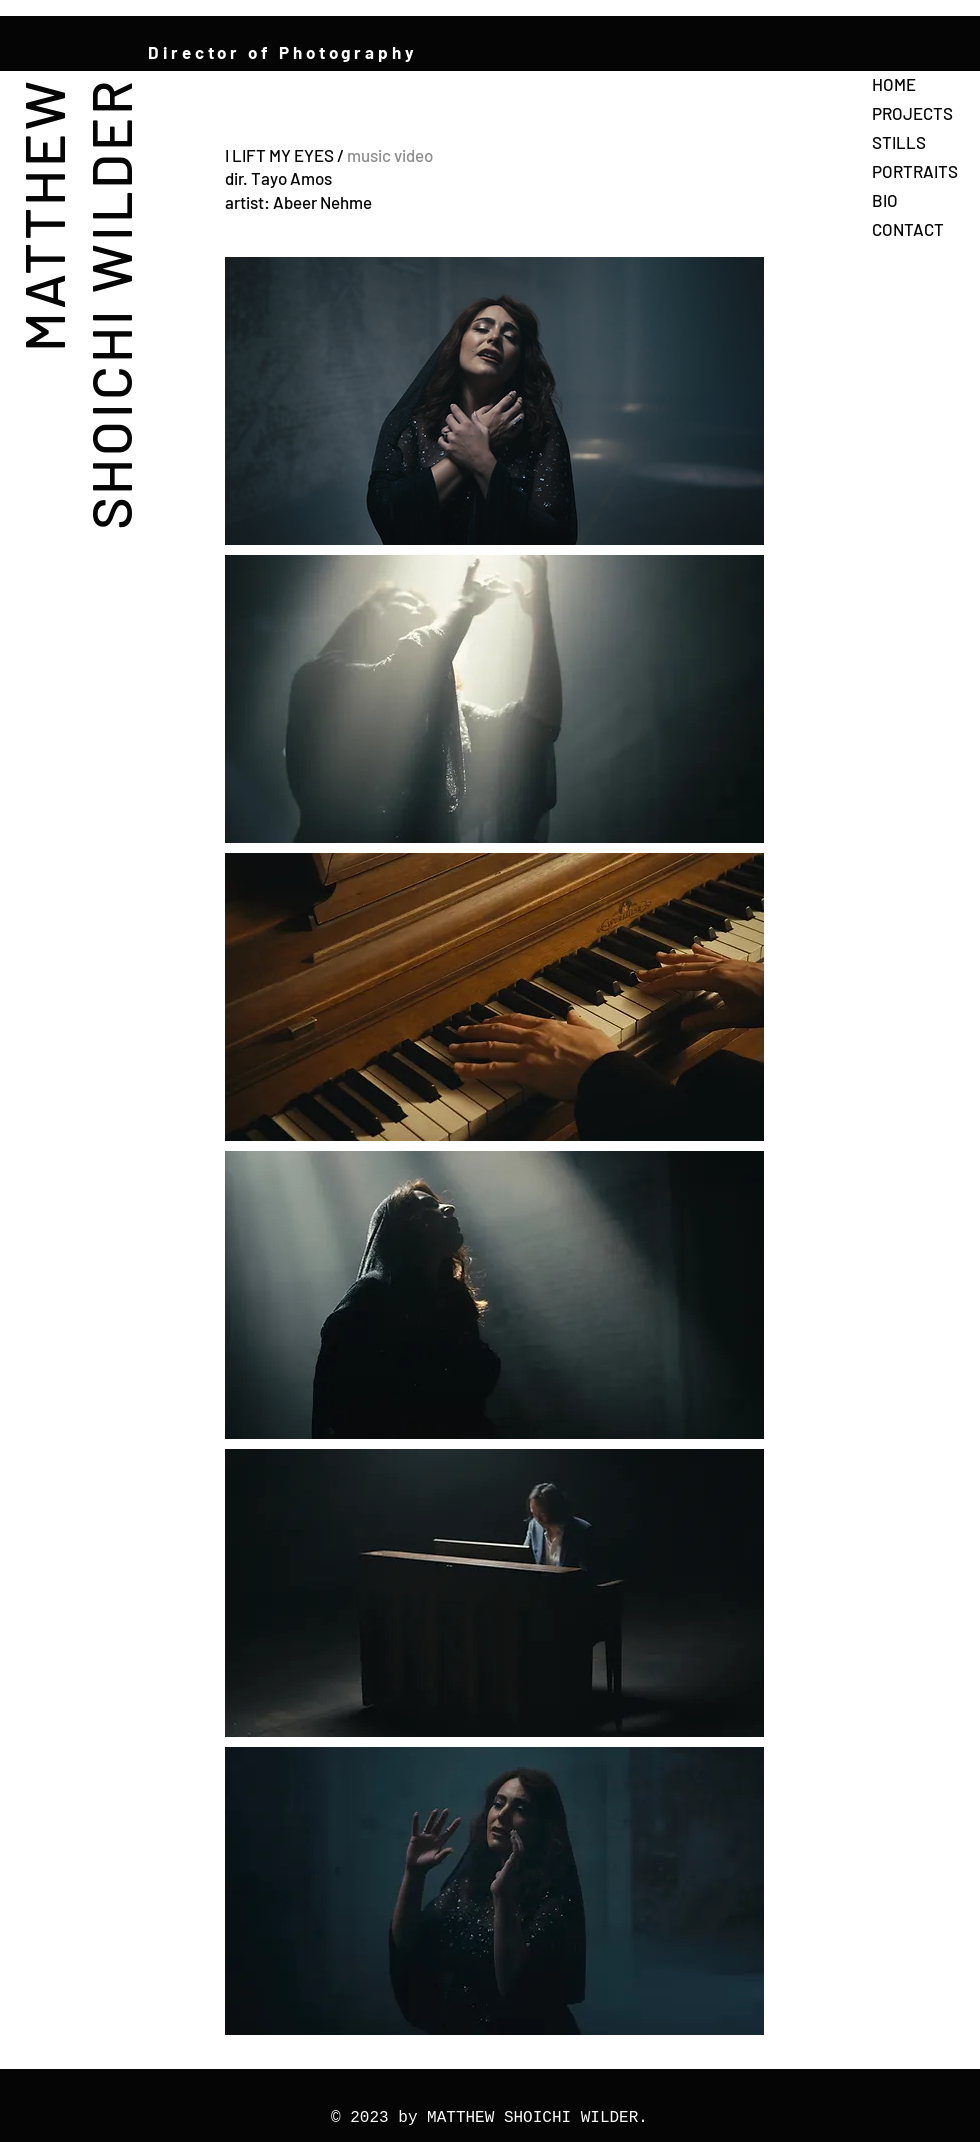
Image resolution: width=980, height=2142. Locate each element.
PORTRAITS (915, 171)
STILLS (899, 142)
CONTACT (908, 229)
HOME (894, 84)
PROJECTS (912, 113)
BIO (885, 200)
